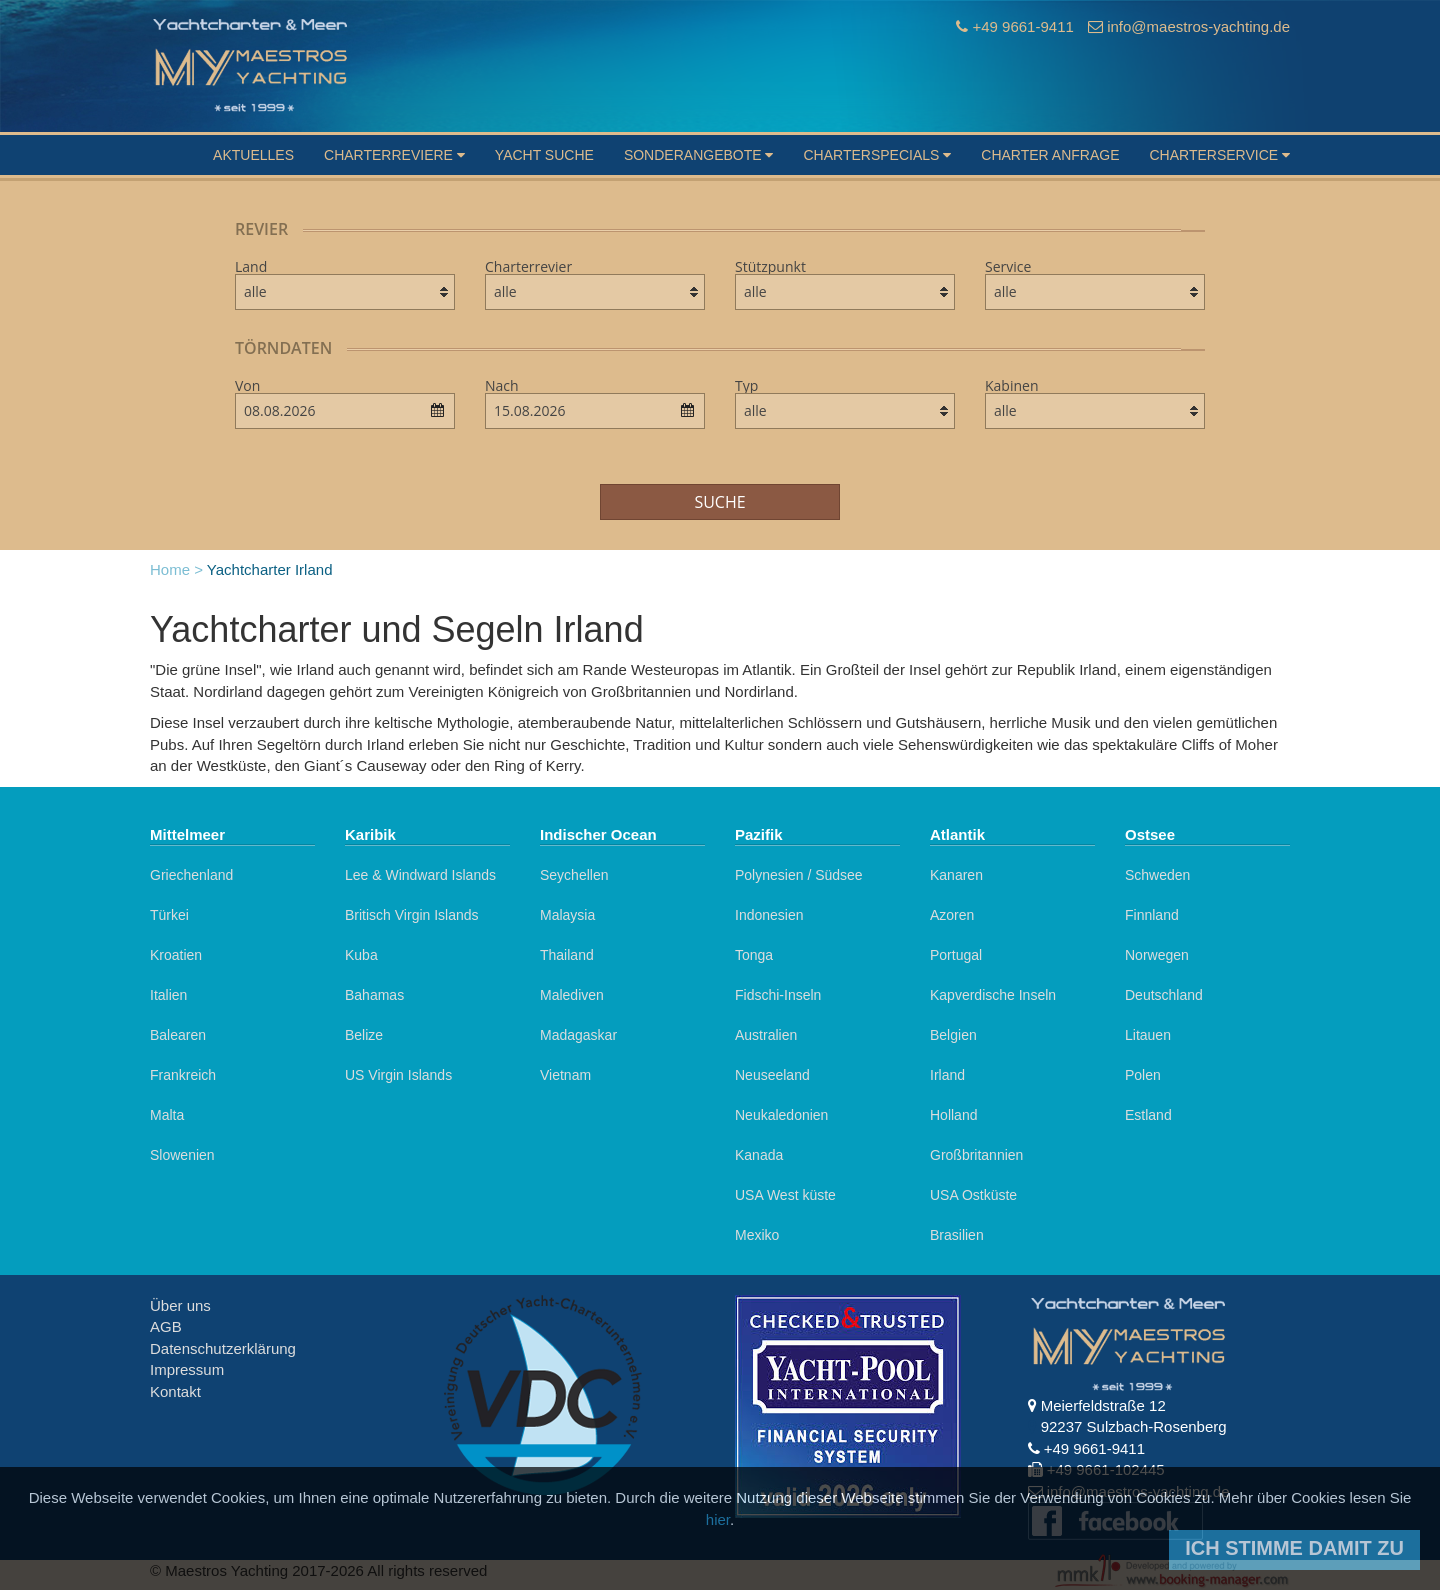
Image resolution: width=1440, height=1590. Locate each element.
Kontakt (175, 1391)
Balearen (178, 1035)
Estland (1148, 1115)
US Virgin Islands (398, 1075)
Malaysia (567, 915)
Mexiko (757, 1235)
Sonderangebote (699, 155)
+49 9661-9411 (1022, 26)
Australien (766, 1035)
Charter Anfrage (1050, 155)
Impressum (187, 1369)
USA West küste (785, 1195)
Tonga (754, 955)
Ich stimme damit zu (1294, 1548)
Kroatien (176, 955)
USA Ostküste (973, 1195)
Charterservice (1219, 155)
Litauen (1148, 1035)
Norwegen (1157, 955)
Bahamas (374, 995)
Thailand (567, 955)
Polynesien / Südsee (799, 875)
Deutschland (1164, 995)
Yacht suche (544, 155)
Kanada (759, 1155)
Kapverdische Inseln (993, 995)
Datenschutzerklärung (223, 1348)
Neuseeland (772, 1075)
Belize (364, 1035)
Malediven (572, 995)
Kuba (361, 955)
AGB (166, 1326)
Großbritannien (976, 1155)
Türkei (169, 915)
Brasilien (957, 1235)
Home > (176, 569)
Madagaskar (578, 1035)
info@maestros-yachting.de (1198, 26)
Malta (167, 1115)
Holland (953, 1115)
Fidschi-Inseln (778, 995)
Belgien (953, 1035)
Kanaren (956, 875)
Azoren (952, 915)
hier (718, 1519)
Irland (947, 1075)
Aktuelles (253, 155)
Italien (168, 995)
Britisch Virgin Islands (412, 915)
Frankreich (183, 1075)
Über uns (180, 1305)
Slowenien (182, 1155)
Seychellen (574, 875)
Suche (719, 502)
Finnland (1152, 915)
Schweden (1157, 875)
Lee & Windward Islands (420, 875)
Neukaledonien (781, 1115)
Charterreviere (394, 155)
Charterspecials (877, 155)
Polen (1143, 1075)
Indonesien (769, 915)
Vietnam (565, 1075)
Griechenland (191, 875)
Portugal (956, 955)
